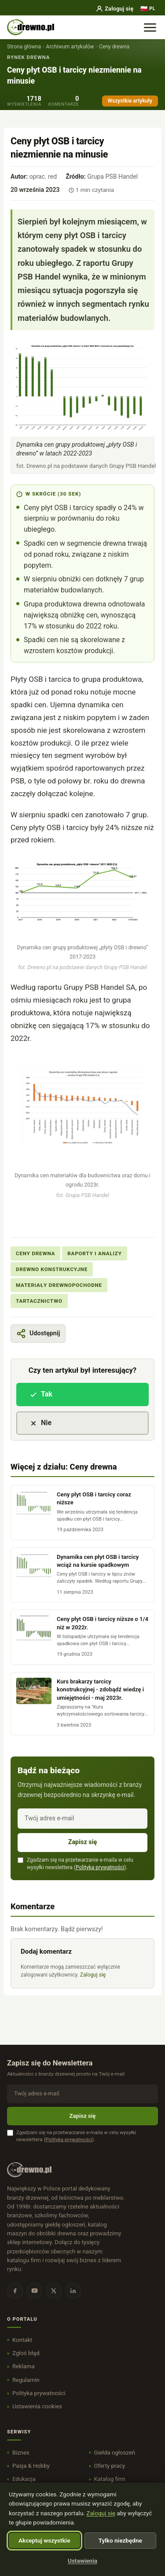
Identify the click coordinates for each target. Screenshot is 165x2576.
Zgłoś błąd (26, 2353)
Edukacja (24, 2479)
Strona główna (24, 47)
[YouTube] (34, 2291)
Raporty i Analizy (94, 1253)
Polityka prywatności (100, 1867)
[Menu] (150, 27)
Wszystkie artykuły (130, 101)
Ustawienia (82, 2560)
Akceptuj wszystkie (44, 2540)
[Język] (148, 8)
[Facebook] (15, 2291)
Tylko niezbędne (120, 2540)
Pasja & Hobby (31, 2465)
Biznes (20, 2452)
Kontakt (22, 2340)
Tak (40, 1394)
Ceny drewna (114, 47)
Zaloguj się (114, 9)
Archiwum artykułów (70, 47)
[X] (54, 2291)
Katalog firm (109, 2479)
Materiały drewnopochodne (59, 1285)
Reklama (23, 2366)
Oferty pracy (109, 2465)
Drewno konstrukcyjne (52, 1269)
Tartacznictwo (39, 1301)
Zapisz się (82, 1842)
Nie (40, 1422)
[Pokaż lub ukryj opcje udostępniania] (38, 1333)
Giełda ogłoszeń (115, 2452)
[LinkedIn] (73, 2291)
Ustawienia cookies (37, 2406)
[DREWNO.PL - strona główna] (30, 27)
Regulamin (26, 2380)
